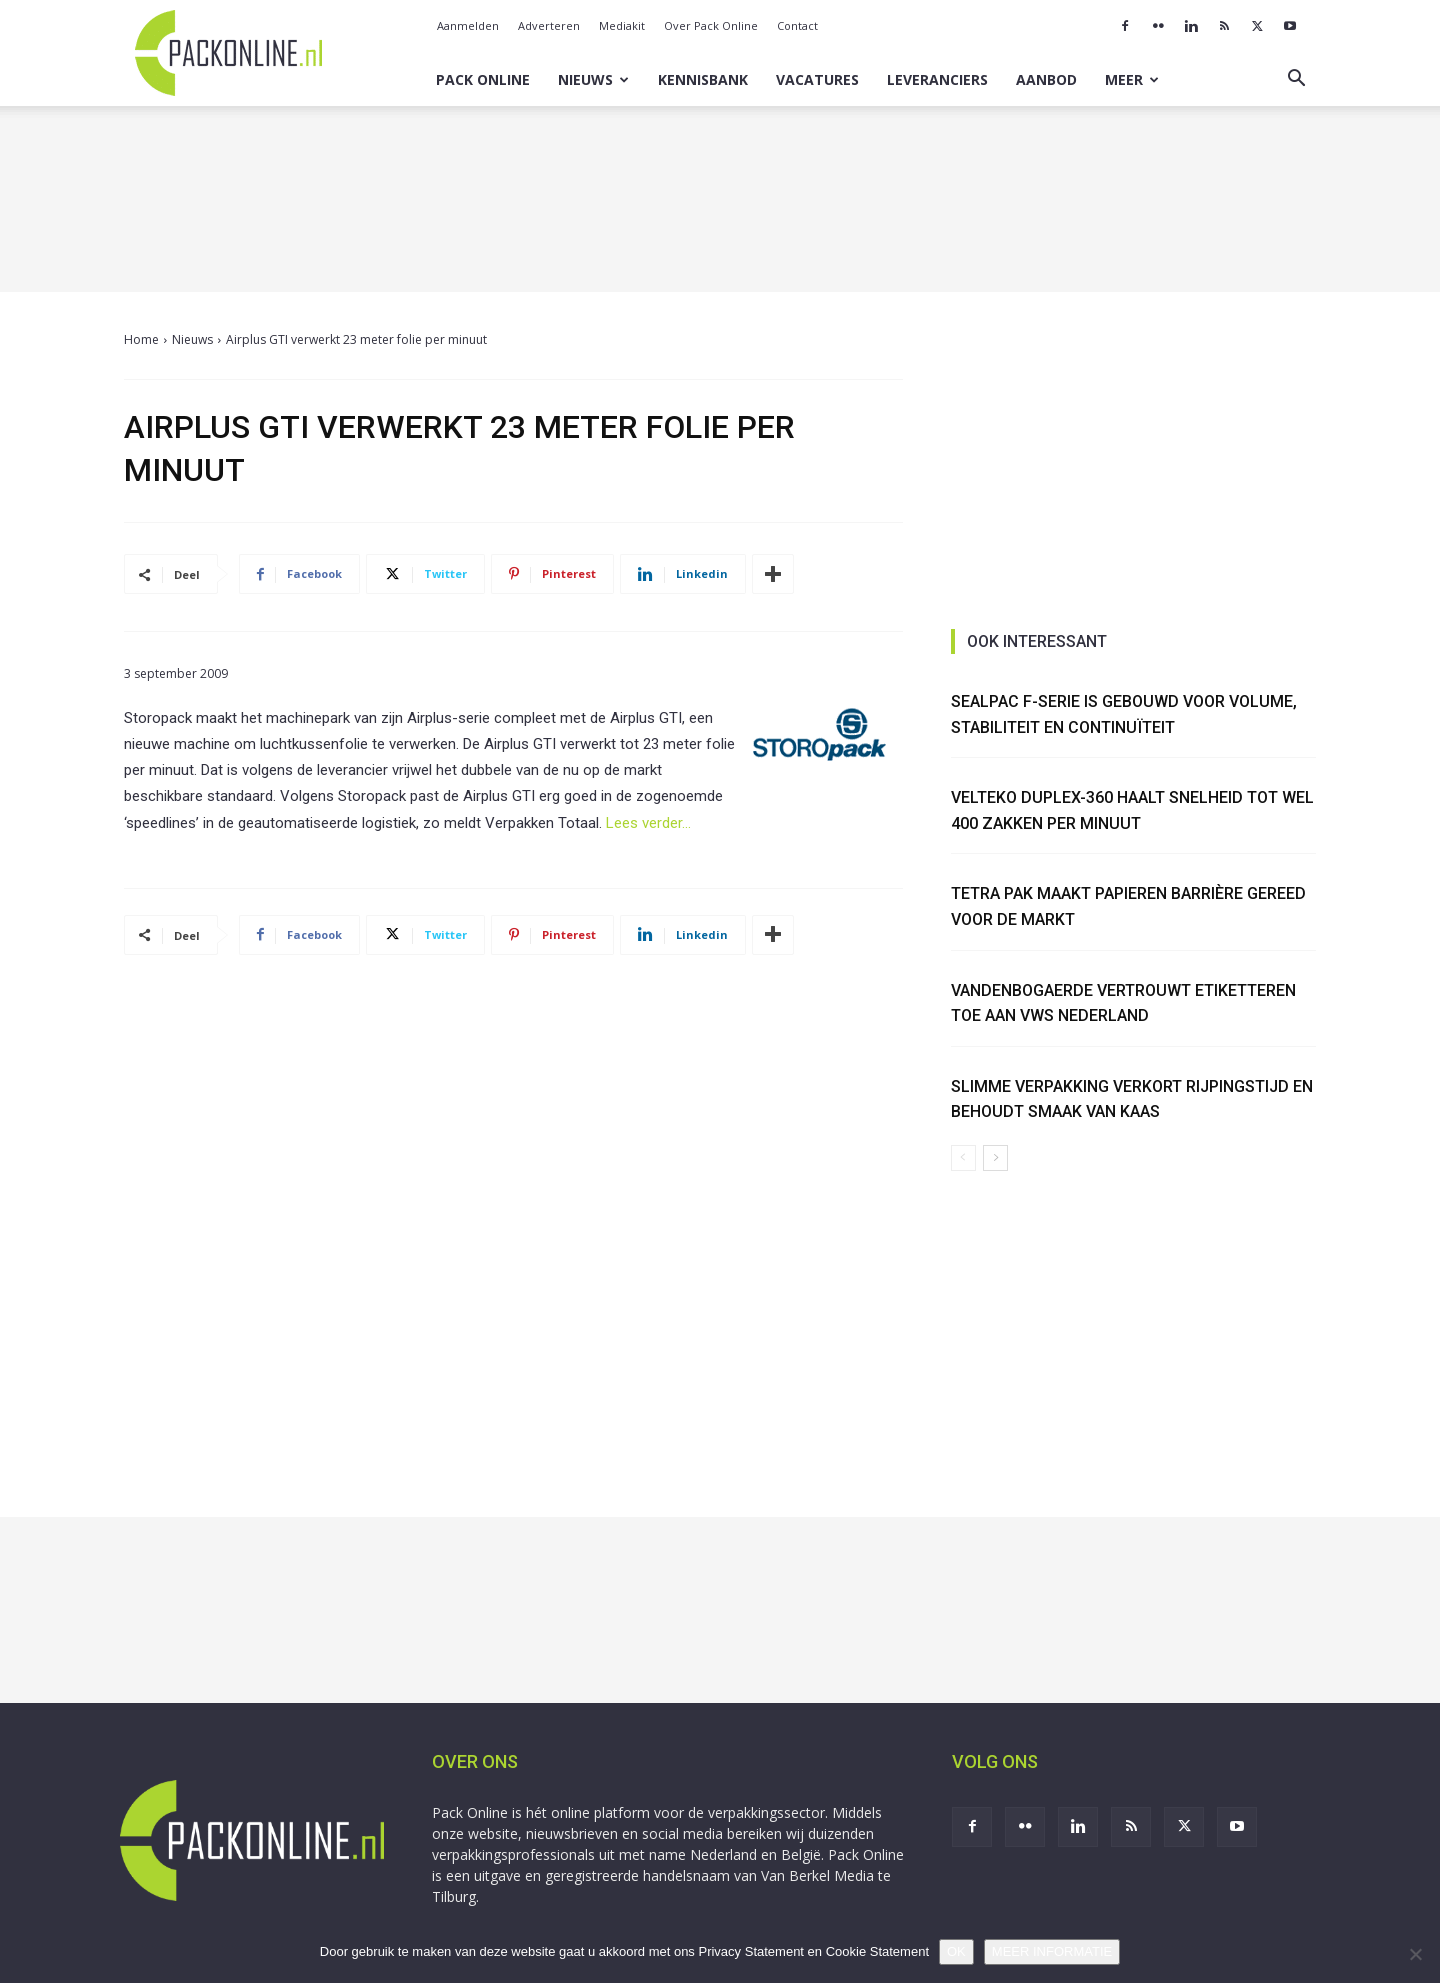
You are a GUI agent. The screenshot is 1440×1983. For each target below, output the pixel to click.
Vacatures (817, 79)
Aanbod (1046, 79)
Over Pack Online (711, 25)
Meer (1132, 79)
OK (956, 1951)
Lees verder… (648, 823)
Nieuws (593, 79)
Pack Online (483, 79)
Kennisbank (703, 79)
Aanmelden (468, 25)
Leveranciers (937, 79)
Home (141, 339)
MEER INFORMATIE (1052, 1951)
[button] (1296, 80)
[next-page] (995, 1158)
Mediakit (622, 25)
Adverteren (549, 25)
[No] (1415, 1954)
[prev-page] (963, 1158)
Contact (797, 25)
